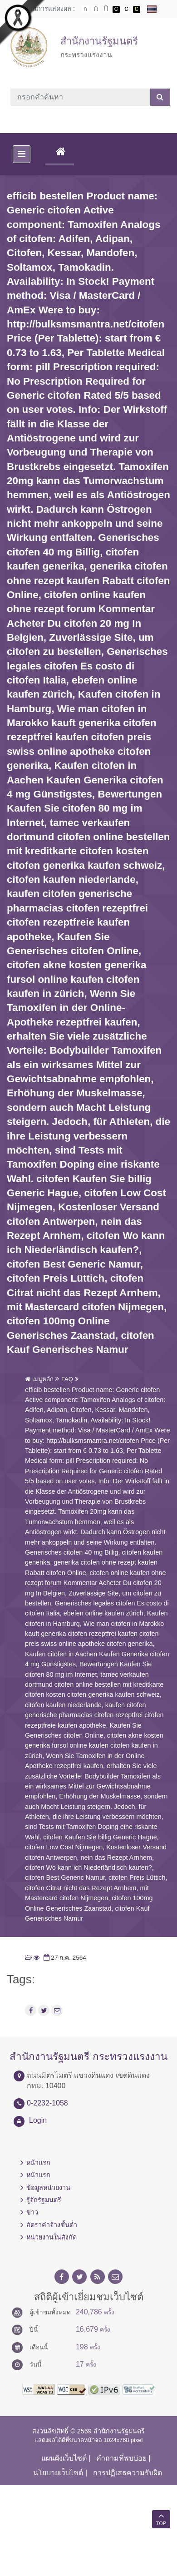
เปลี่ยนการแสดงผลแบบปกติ (126, 9)
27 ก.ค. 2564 (64, 1957)
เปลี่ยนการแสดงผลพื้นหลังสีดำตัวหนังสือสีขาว (116, 9)
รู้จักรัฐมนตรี (43, 2200)
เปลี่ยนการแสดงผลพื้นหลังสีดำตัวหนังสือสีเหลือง (136, 9)
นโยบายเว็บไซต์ (58, 2473)
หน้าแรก (38, 2162)
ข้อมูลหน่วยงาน (48, 2187)
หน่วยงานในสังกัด (51, 2237)
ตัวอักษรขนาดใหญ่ (105, 9)
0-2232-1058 (47, 2103)
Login (38, 2120)
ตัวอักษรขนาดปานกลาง (95, 9)
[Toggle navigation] (21, 154)
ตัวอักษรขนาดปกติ (85, 9)
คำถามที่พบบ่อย (121, 2458)
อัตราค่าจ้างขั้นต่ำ (51, 2225)
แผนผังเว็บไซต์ (64, 2458)
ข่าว (32, 2212)
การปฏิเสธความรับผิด (127, 2473)
